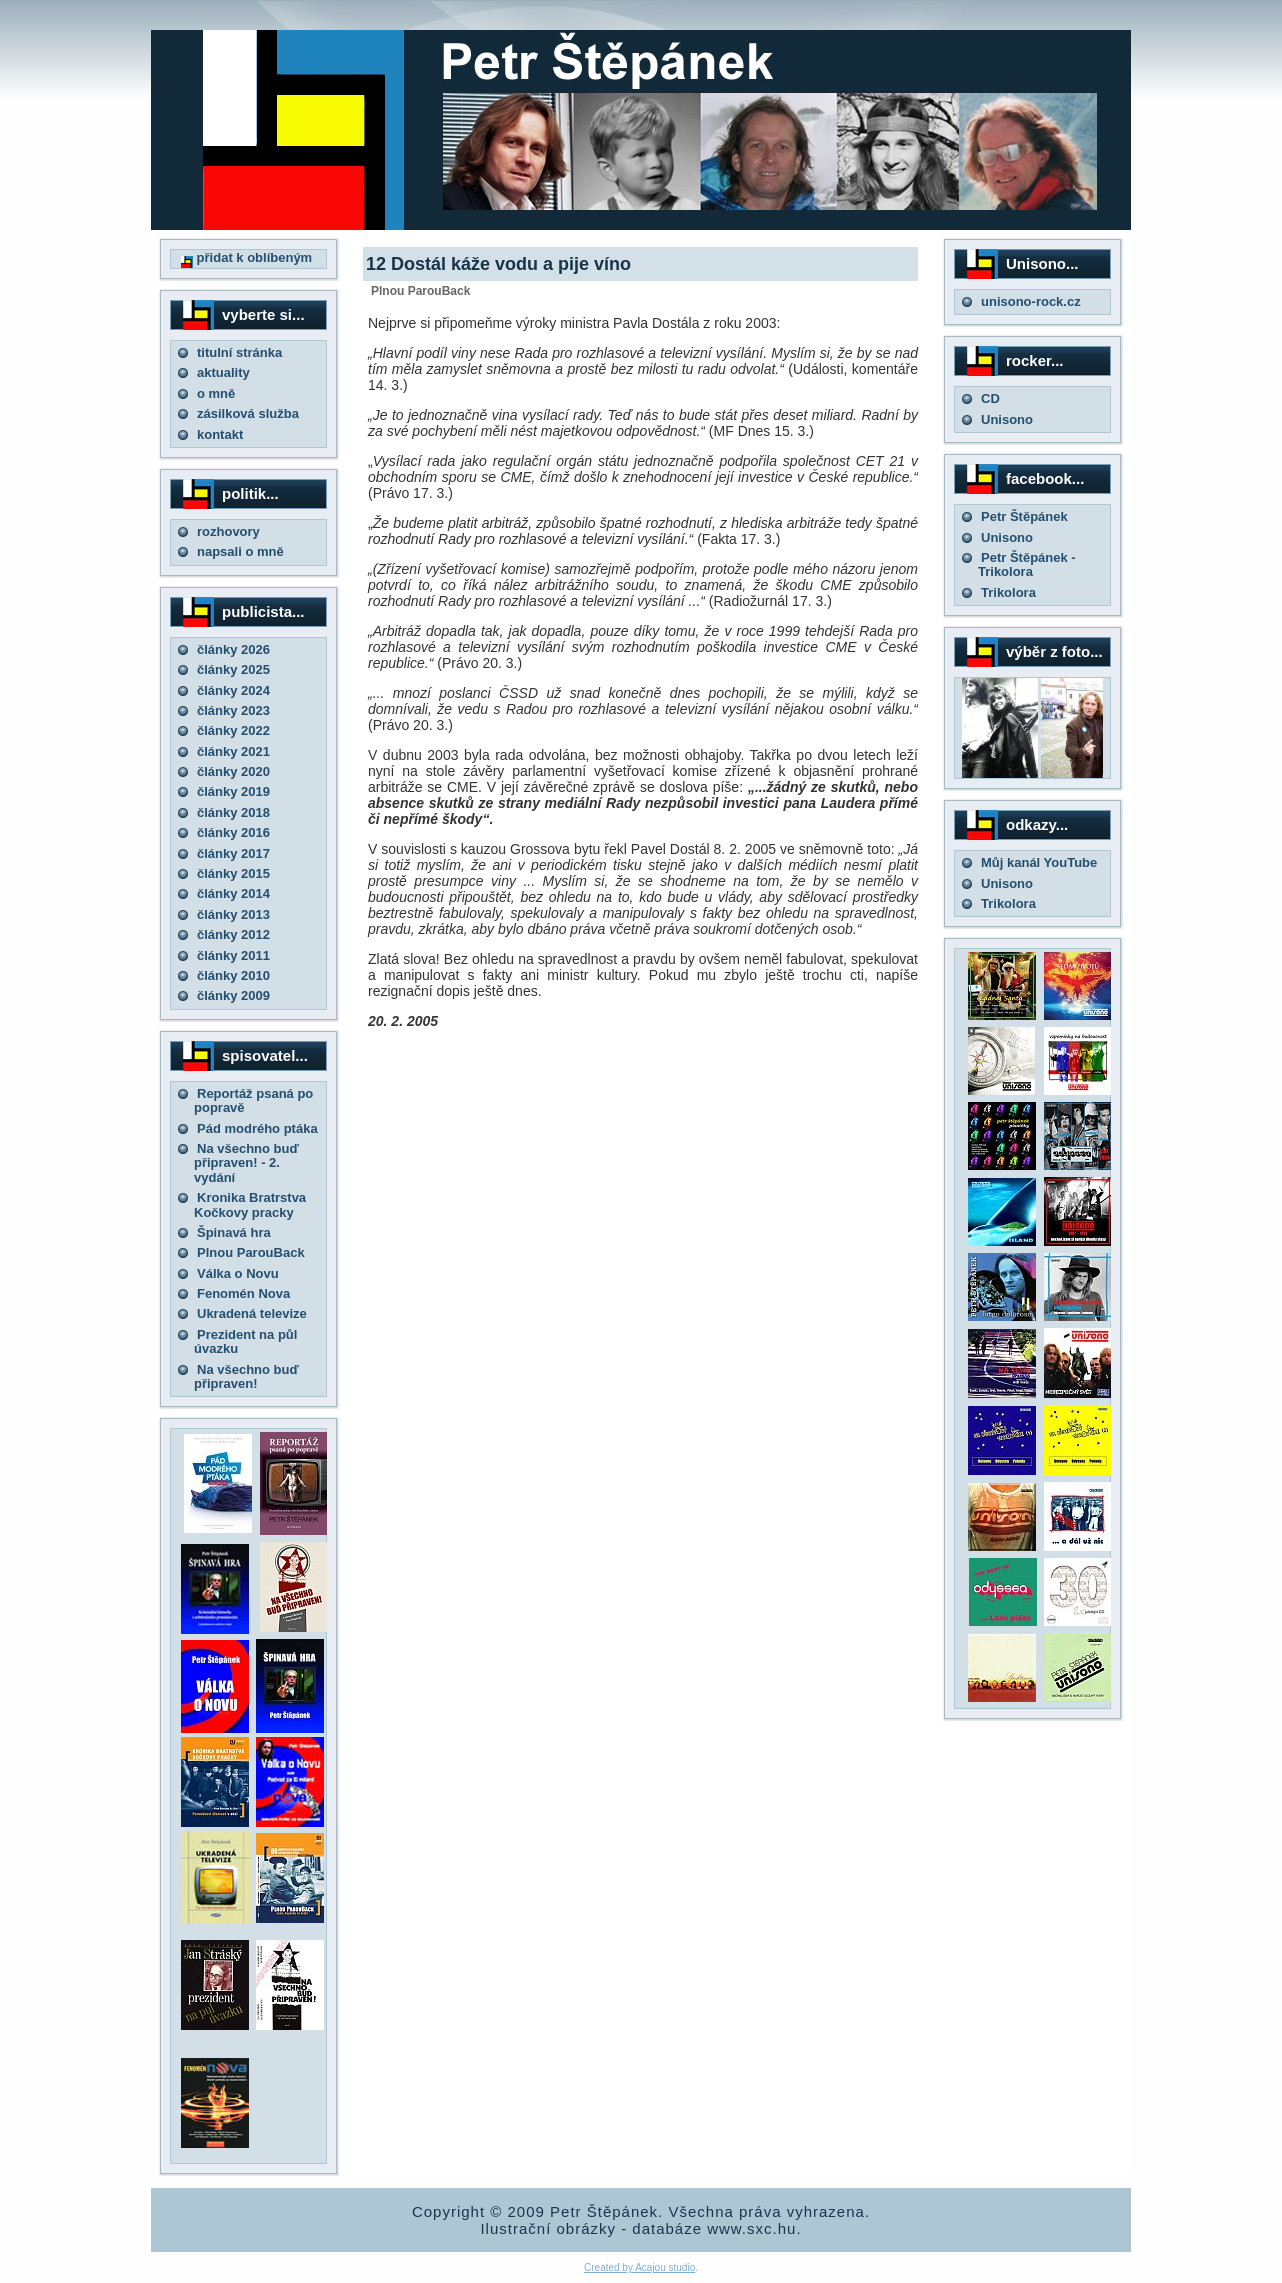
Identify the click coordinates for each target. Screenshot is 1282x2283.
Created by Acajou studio (639, 2267)
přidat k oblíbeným (246, 257)
